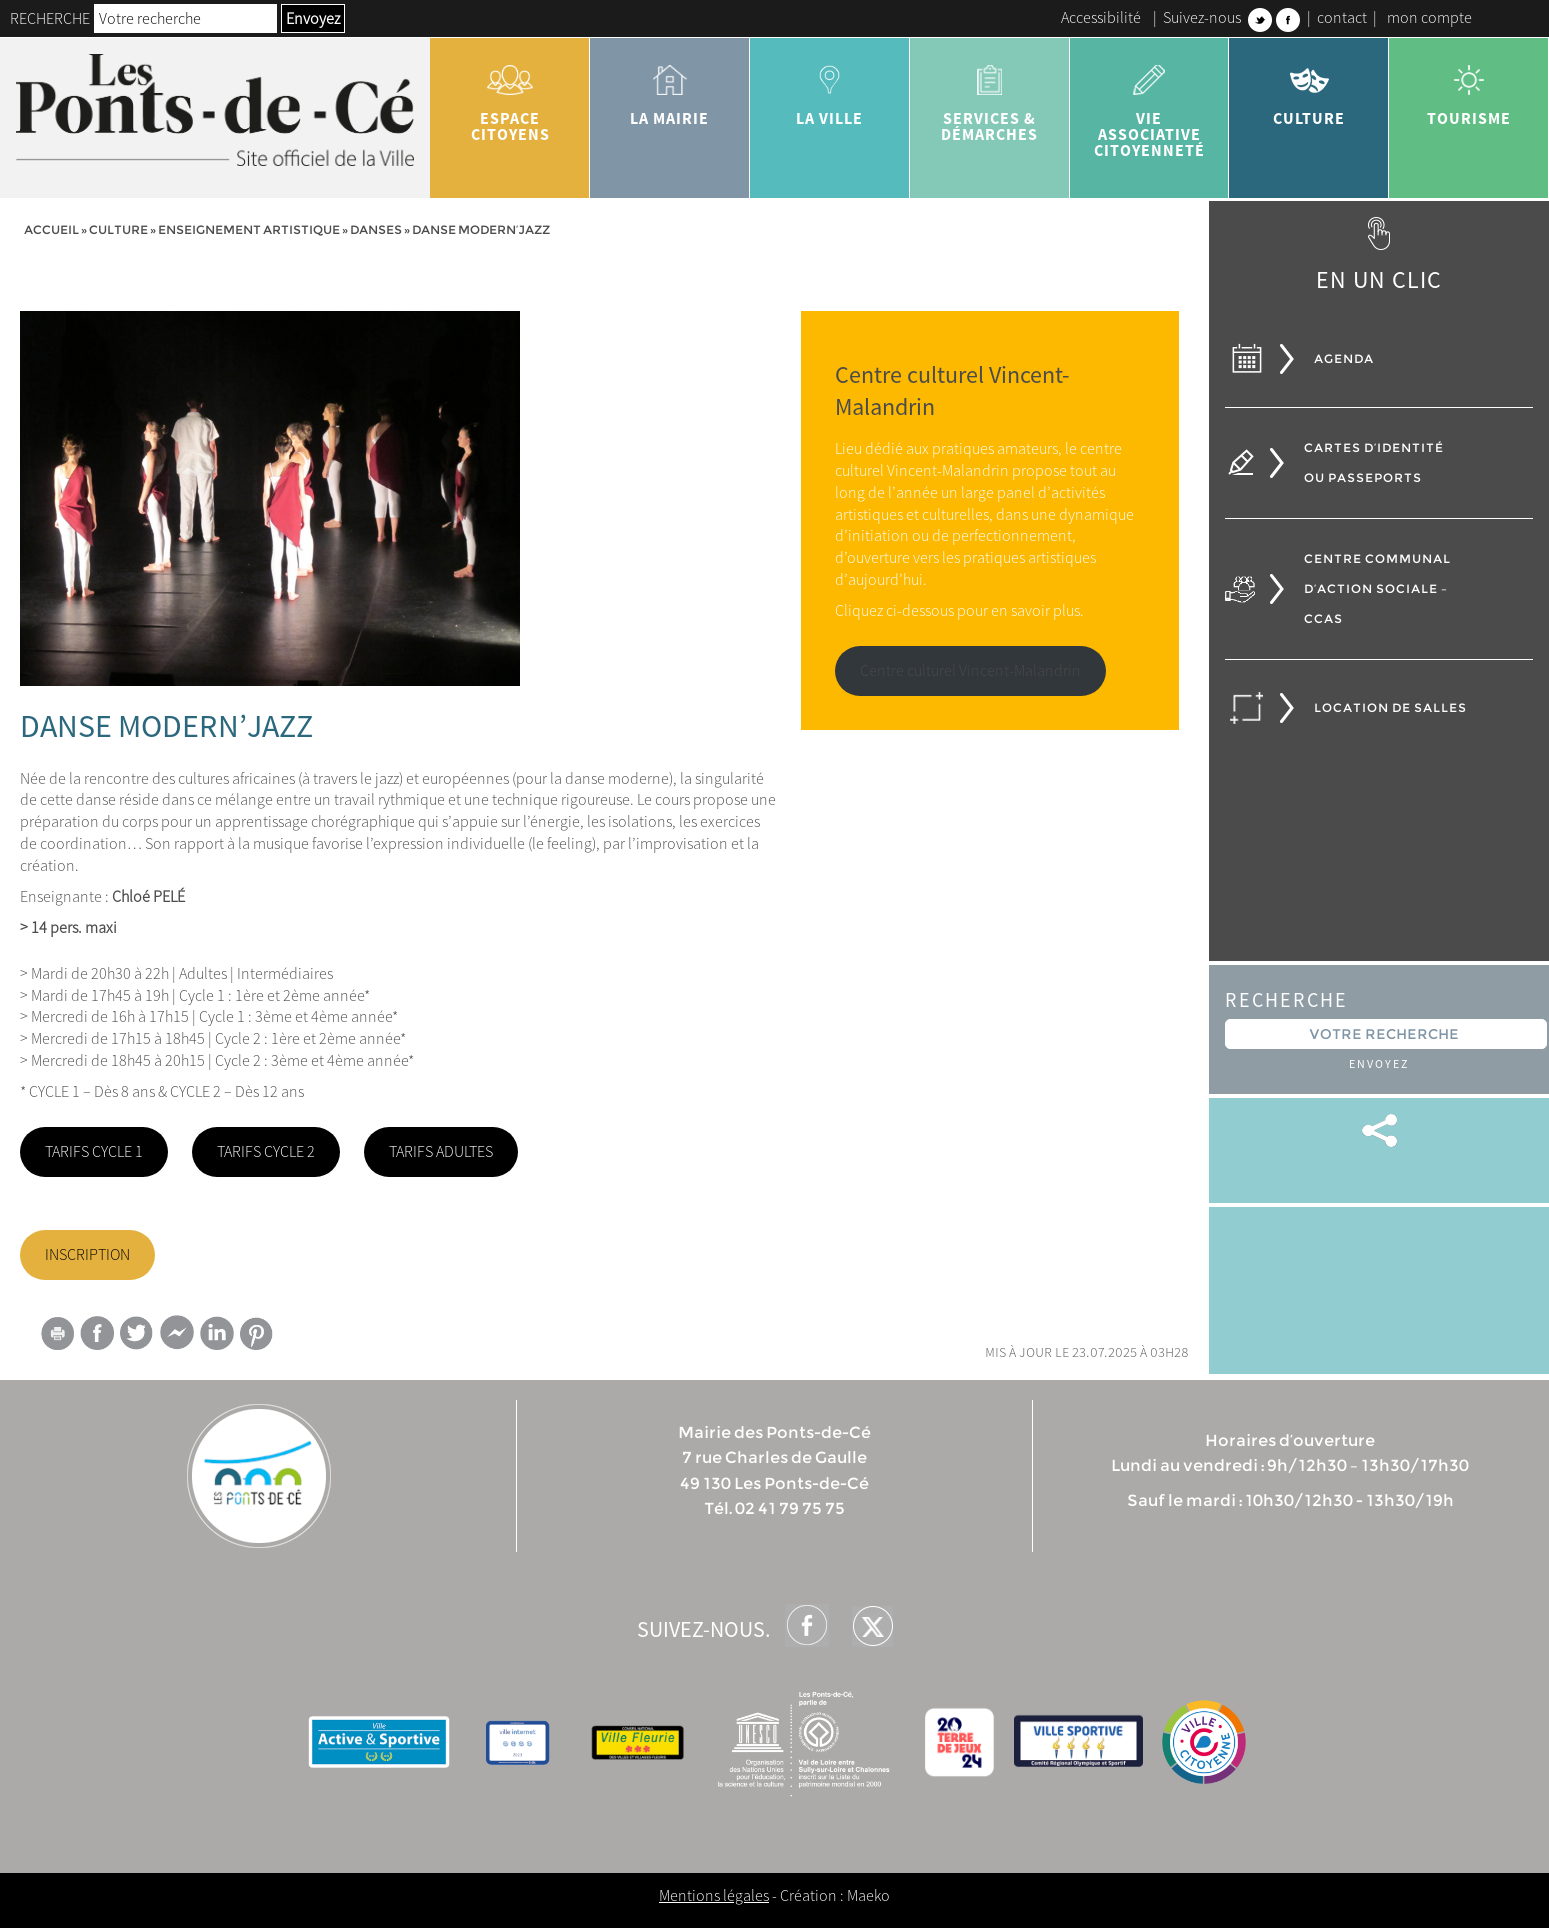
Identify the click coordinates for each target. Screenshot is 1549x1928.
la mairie (670, 88)
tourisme (1469, 88)
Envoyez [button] (313, 18)
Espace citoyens (510, 96)
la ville (830, 88)
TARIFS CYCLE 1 (94, 1151)
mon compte (1429, 17)
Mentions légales (714, 1895)
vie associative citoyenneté (1150, 104)
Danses (376, 229)
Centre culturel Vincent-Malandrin (970, 670)
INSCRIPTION (87, 1254)
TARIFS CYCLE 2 (266, 1151)
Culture (1309, 88)
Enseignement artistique (249, 229)
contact (1342, 17)
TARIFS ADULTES (441, 1151)
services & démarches (990, 96)
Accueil (51, 229)
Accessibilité (1101, 17)
